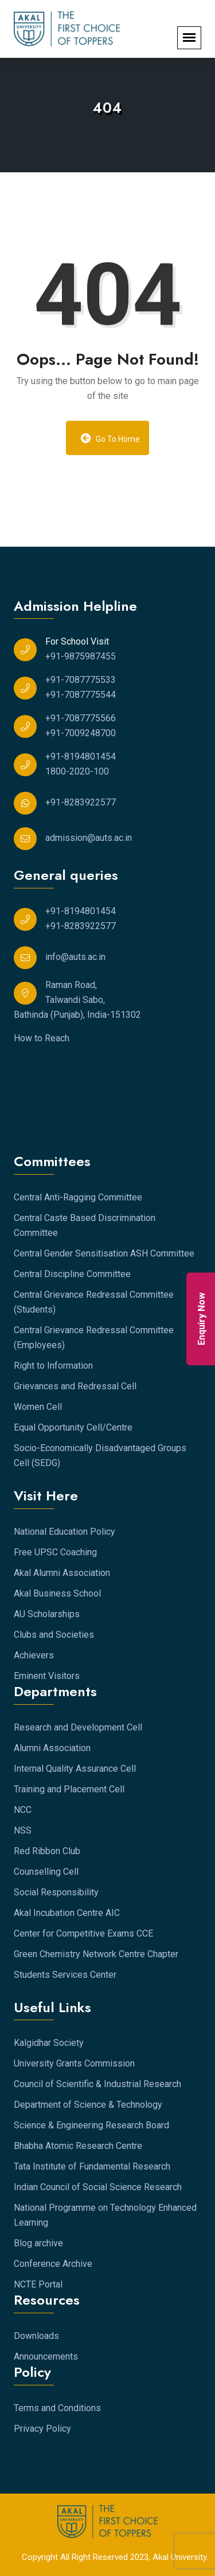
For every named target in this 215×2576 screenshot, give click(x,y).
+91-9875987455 (80, 656)
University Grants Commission (74, 2063)
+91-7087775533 (80, 679)
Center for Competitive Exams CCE (83, 1933)
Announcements (46, 2356)
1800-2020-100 (77, 771)
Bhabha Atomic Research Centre (78, 2145)
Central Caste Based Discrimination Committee (84, 1225)
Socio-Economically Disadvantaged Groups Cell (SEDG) (100, 1455)
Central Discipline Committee (72, 1274)
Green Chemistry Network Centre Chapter (96, 1954)
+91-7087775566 (80, 718)
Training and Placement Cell (69, 1789)
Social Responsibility (56, 1892)
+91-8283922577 (80, 802)
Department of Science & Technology (88, 2104)
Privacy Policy (42, 2428)
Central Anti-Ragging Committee (78, 1197)
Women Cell (38, 1406)
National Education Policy (64, 1531)
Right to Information (53, 1365)
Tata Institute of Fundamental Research (92, 2166)
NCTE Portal (38, 2284)
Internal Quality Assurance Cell (75, 1768)
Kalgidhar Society (49, 2042)
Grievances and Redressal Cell (75, 1386)
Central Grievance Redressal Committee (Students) (94, 1302)
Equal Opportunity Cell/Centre (73, 1427)
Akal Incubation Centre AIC (67, 1912)
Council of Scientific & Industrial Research (97, 2084)
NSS (23, 1830)
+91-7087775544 (80, 694)
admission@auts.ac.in (88, 837)
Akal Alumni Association (62, 1572)
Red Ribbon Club (47, 1851)
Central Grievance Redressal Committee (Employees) (94, 1337)
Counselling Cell (46, 1871)
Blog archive (38, 2243)
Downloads (36, 2335)
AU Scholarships (47, 1614)
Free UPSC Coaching (55, 1552)
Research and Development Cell (78, 1727)
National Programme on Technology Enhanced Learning (105, 2215)
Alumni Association (52, 1748)
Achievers (34, 1655)
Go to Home (110, 438)
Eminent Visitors (47, 1675)
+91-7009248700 (80, 733)
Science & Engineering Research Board (91, 2125)
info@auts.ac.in (75, 956)
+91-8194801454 (80, 756)
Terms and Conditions (57, 2408)
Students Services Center (65, 1974)
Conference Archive (53, 2263)
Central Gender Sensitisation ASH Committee (104, 1253)
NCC (23, 1809)
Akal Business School (57, 1593)
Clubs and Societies (54, 1634)
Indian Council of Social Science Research (98, 2187)
